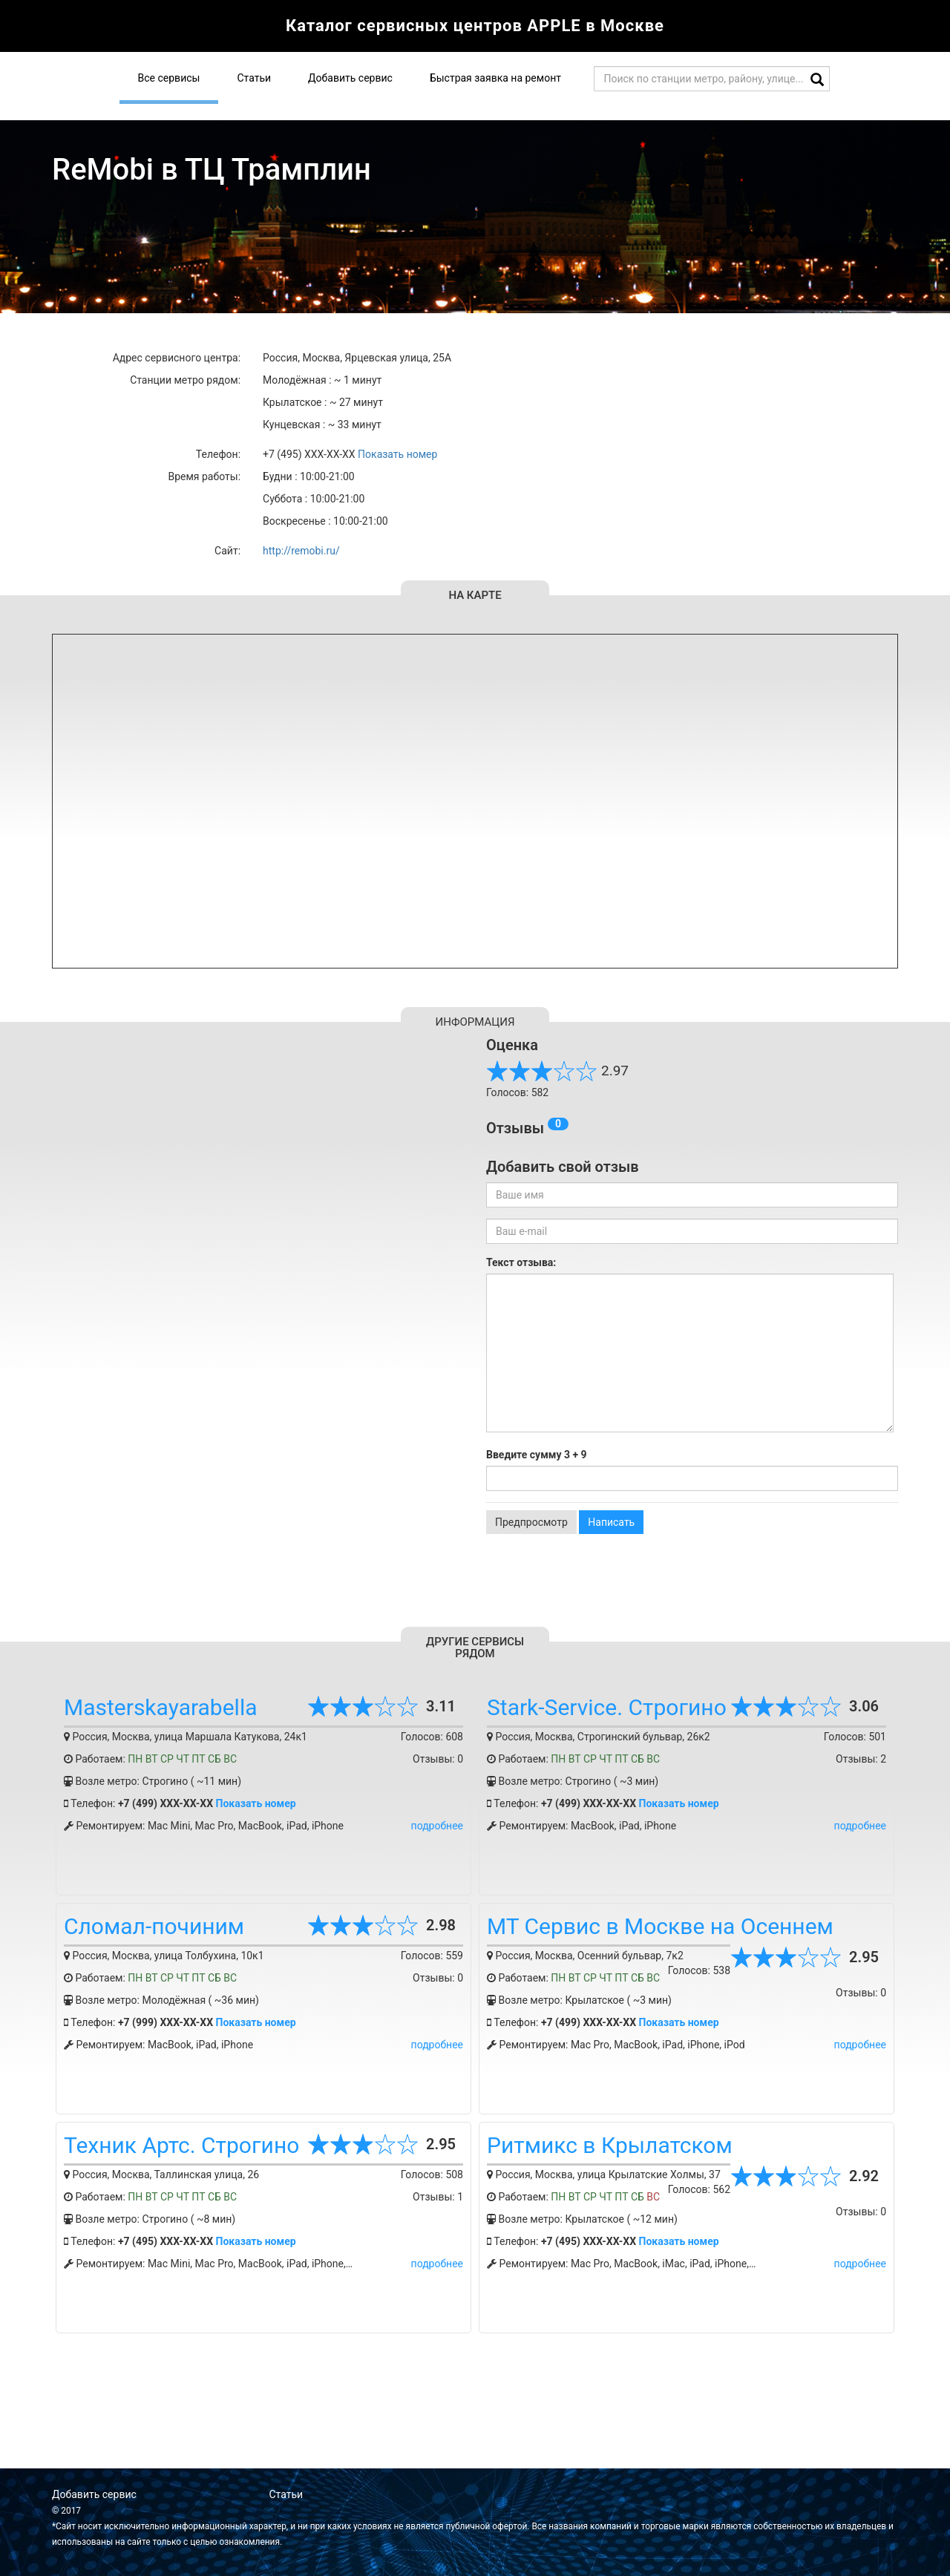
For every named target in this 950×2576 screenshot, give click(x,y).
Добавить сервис (350, 78)
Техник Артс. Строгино (181, 2145)
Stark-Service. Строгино (607, 1707)
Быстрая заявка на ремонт (495, 78)
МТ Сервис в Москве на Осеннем (660, 1926)
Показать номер (397, 454)
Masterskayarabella (161, 1707)
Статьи (254, 78)
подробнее (437, 1826)
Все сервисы (169, 78)
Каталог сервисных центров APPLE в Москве (475, 25)
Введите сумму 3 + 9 (536, 1455)
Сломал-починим (154, 1926)
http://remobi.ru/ (301, 551)
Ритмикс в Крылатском (610, 2145)
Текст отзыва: (521, 1262)
